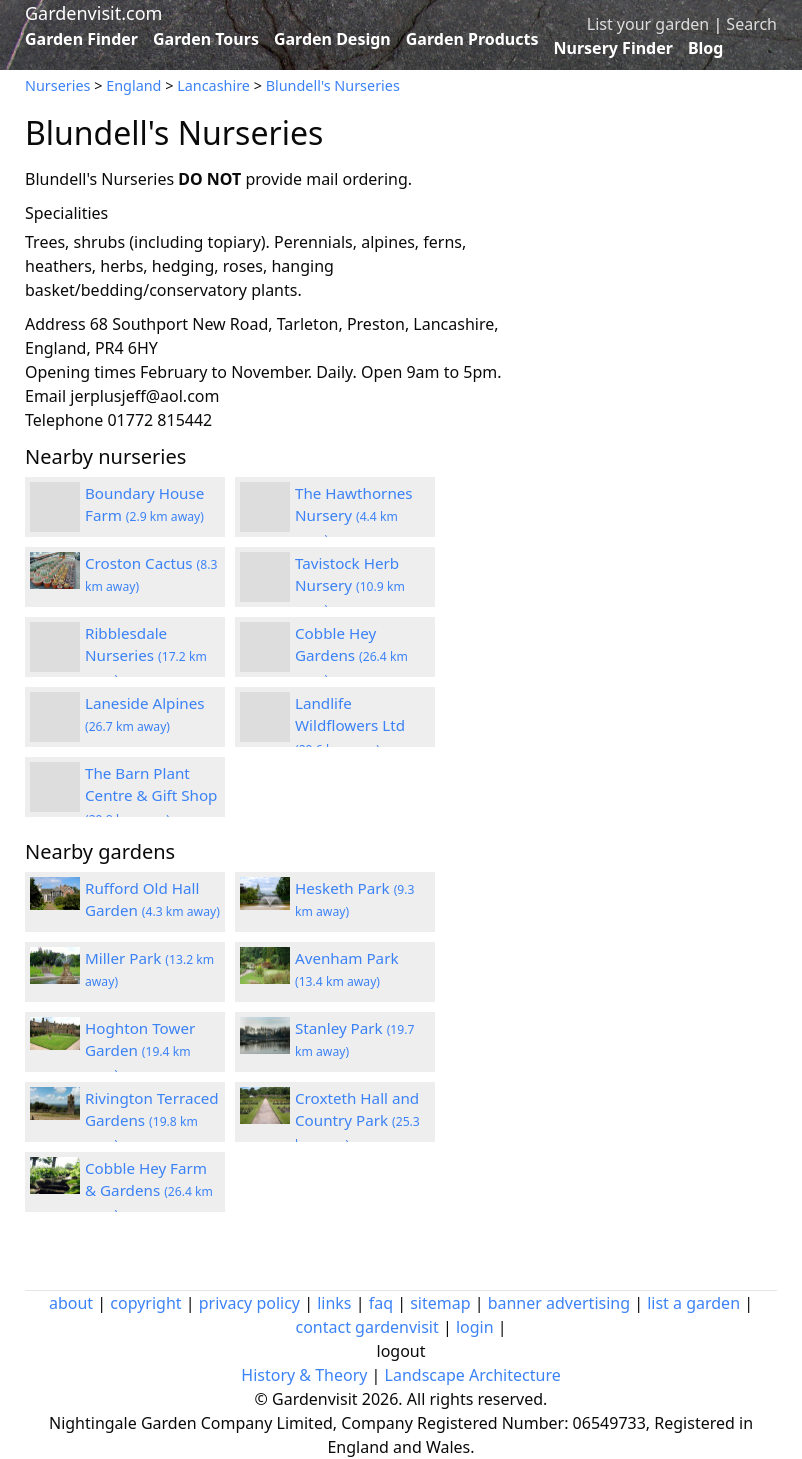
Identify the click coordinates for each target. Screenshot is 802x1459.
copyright (145, 1303)
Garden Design (332, 39)
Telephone (64, 420)
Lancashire (213, 85)
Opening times (80, 372)
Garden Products (472, 39)
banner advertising (559, 1303)
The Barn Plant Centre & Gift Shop (151, 796)
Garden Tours (206, 39)
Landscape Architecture (473, 1375)
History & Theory (304, 1375)
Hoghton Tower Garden (140, 1051)
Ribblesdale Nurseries (146, 656)
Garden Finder (81, 39)
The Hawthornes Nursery (354, 516)
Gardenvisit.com (93, 13)
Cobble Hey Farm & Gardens (149, 1191)
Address (55, 324)
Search (751, 24)
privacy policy (249, 1303)
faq (381, 1303)
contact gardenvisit (366, 1327)
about (71, 1303)
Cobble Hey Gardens (351, 656)
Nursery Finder (613, 48)
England (133, 85)
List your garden (648, 24)
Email (45, 396)
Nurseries (57, 85)
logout (401, 1351)
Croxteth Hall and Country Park (357, 1121)
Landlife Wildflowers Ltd (350, 726)
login (475, 1327)
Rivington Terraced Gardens (152, 1121)
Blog (706, 48)
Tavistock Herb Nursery (350, 586)
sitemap (440, 1303)
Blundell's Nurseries (333, 85)
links (334, 1303)
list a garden (693, 1303)
